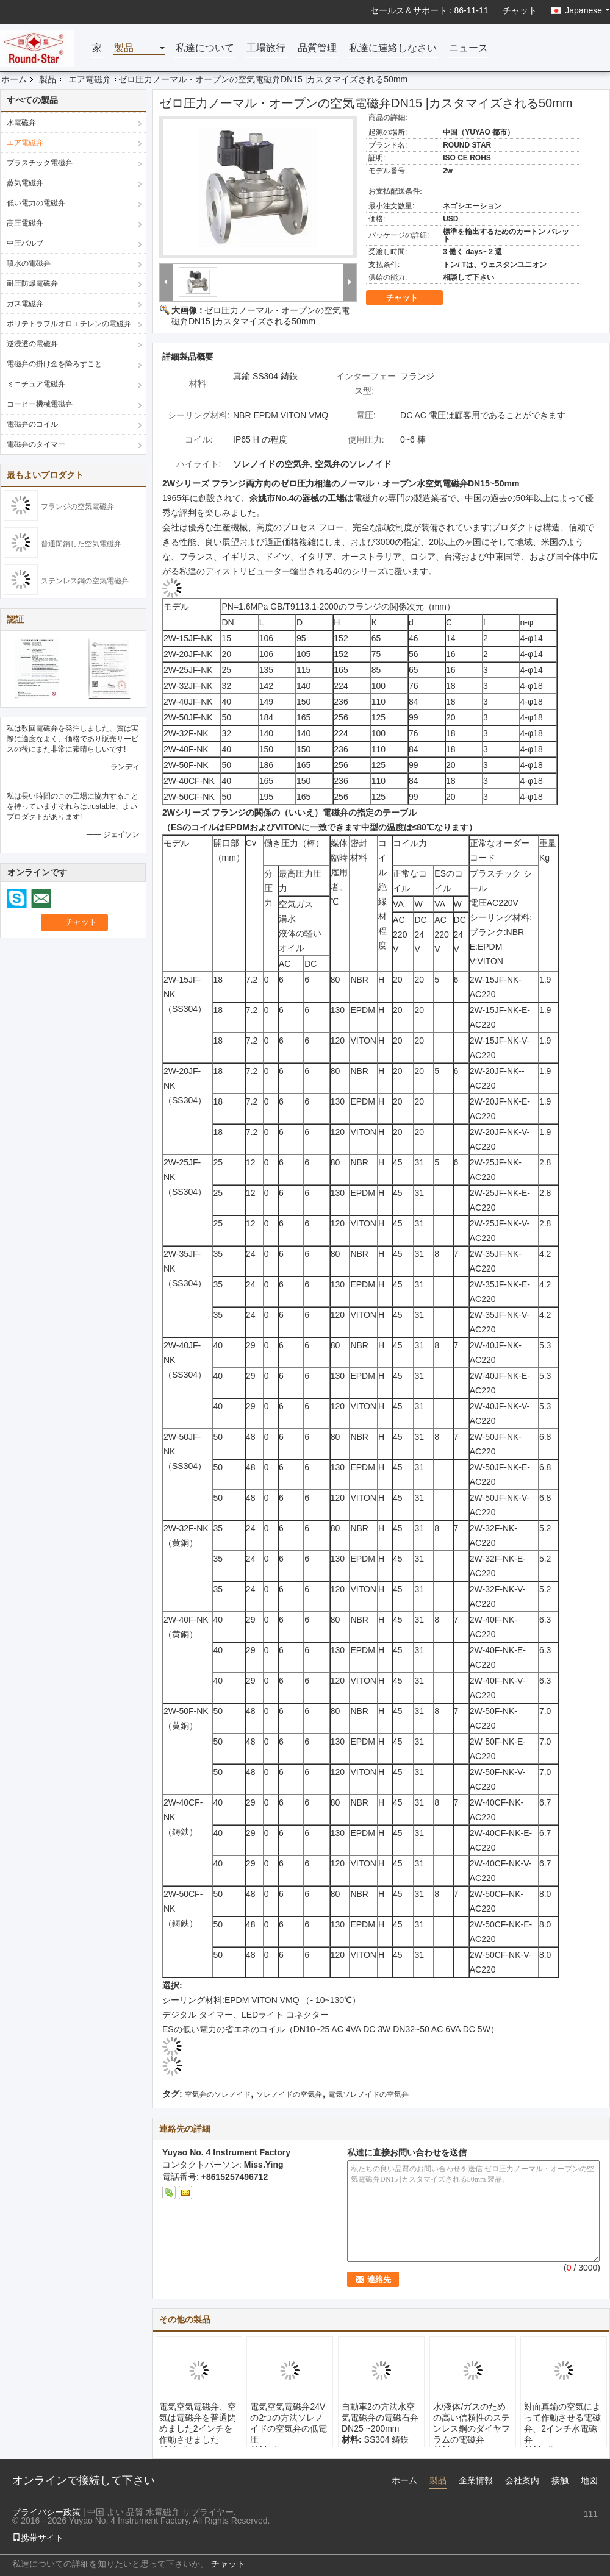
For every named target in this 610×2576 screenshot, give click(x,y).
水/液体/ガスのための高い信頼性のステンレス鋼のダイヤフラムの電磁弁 (471, 2423)
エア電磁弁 (89, 79)
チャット (520, 10)
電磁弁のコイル (32, 424)
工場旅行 (265, 48)
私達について (205, 48)
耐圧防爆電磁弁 (32, 283)
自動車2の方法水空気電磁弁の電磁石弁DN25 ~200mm (380, 2417)
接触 (560, 2480)
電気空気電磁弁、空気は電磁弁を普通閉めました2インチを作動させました (197, 2423)
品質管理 (317, 48)
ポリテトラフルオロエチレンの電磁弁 (69, 323)
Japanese (587, 10)
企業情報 (476, 2480)
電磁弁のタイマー (36, 444)
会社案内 (522, 2480)
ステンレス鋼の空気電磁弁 (85, 581)
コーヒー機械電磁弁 (40, 404)
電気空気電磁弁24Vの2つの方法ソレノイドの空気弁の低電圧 (288, 2423)
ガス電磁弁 (25, 303)
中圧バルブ (25, 243)
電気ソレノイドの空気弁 (368, 2094)
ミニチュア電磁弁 (36, 384)
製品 (124, 48)
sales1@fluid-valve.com (553, 2526)
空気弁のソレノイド (218, 2094)
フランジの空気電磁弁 (77, 506)
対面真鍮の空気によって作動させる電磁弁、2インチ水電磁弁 (562, 2423)
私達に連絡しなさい (393, 48)
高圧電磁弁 (25, 223)
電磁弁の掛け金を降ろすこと (54, 364)
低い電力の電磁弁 (36, 203)
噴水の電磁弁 (29, 263)
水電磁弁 (21, 122)
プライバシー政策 (46, 2512)
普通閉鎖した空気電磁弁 (81, 543)
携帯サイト (37, 2537)
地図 (589, 2480)
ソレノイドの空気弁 (289, 2094)
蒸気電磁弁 (25, 183)
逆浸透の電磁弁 (32, 344)
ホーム (14, 79)
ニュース (468, 48)
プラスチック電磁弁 (40, 162)
